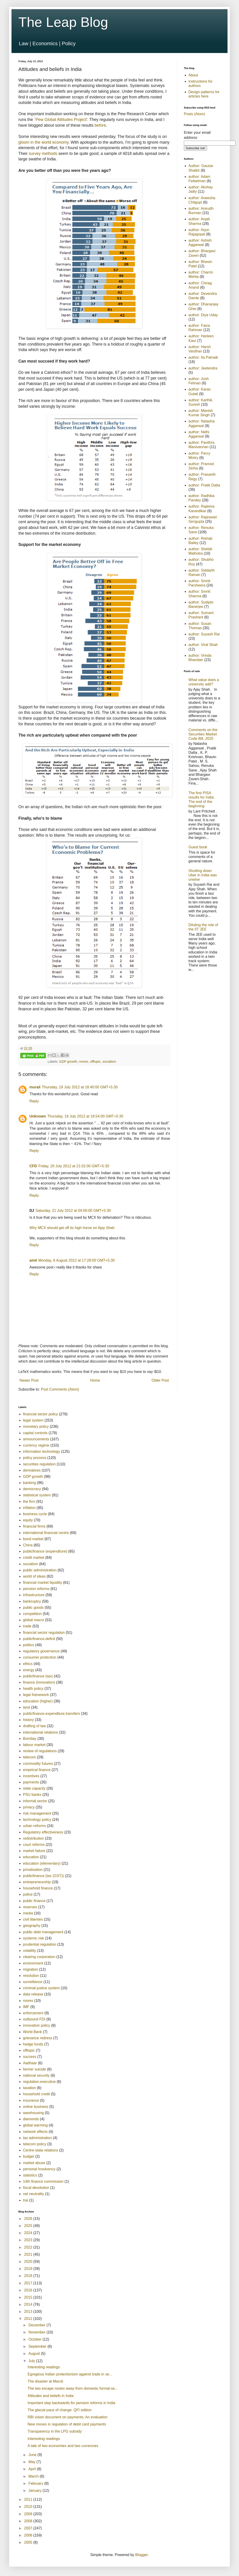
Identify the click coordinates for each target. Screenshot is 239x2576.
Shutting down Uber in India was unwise (202, 875)
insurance (31, 2100)
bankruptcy (32, 1601)
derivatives (31, 1470)
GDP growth (68, 1061)
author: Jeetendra (202, 368)
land (26, 1707)
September (38, 2346)
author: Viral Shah (203, 645)
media (28, 1913)
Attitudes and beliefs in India (51, 2396)
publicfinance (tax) (38, 1676)
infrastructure (33, 1595)
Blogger (141, 2555)
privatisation (33, 1870)
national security (36, 2075)
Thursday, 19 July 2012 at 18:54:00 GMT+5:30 (85, 1116)
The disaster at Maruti (45, 2381)
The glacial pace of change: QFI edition (59, 2410)
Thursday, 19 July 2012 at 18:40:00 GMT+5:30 (80, 1087)
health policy (33, 1688)
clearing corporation (39, 1957)
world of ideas (34, 1576)
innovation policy (36, 2025)
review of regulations (40, 1751)
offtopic (95, 1061)
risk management (37, 1813)
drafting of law (34, 1726)
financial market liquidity (42, 1582)
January (35, 2490)
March (34, 2476)
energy (28, 1670)
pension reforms (36, 1589)
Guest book (197, 847)
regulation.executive (39, 2082)
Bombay (30, 1739)
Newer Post (29, 1380)
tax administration (37, 2138)
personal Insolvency (39, 2169)
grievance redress (37, 2038)
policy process (34, 1458)
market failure (34, 1851)
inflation (29, 1508)
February (36, 2483)
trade (27, 1626)
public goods (33, 1607)
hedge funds (33, 2044)
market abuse (34, 2163)
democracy (32, 1489)
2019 (28, 2269)
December (37, 2325)
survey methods (43, 153)
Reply (34, 1101)
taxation (29, 2088)
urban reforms (34, 1826)
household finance (38, 1888)
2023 (28, 2240)
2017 (28, 2283)
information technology (41, 1451)
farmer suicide (34, 2069)
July (32, 2361)
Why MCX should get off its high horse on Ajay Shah (72, 1228)
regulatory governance (41, 1651)
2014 (28, 2304)
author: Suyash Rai (204, 634)
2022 (28, 2247)
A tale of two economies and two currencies (63, 2446)
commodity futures (38, 1764)
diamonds (31, 2119)
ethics (28, 1664)
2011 (28, 2499)
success (29, 2057)
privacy (29, 1807)
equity (28, 1520)
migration (30, 1969)
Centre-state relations (40, 2150)
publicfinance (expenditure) (45, 1551)
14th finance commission (43, 2181)
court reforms (34, 1845)
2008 (28, 2521)
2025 (28, 2226)
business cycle (35, 1514)
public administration (40, 1570)
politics (28, 1645)
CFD (33, 1166)
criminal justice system (41, 1988)
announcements (36, 1439)
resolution (31, 1976)
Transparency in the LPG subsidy (55, 2431)
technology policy (37, 1820)
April (32, 2469)
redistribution (33, 1838)
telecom (29, 1757)
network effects (35, 2132)
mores (83, 1061)
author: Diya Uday (203, 315)
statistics (30, 2175)
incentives (31, 1776)
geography (31, 1926)
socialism (109, 1061)
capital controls (35, 1433)
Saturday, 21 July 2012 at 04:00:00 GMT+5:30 (73, 1211)
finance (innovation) (39, 1682)
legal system (33, 1420)
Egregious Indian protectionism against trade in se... (70, 2374)
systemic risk (33, 1938)
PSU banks (32, 1794)
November (37, 2332)
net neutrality (33, 2194)
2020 (28, 2261)
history (28, 1720)
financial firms (34, 1526)
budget (28, 2156)
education (31, 1857)
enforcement (33, 2013)
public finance (34, 1901)
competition (32, 1614)
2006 (28, 2535)
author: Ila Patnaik (203, 357)
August (34, 2353)
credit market (33, 1557)
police (28, 1894)
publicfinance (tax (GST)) (43, 1876)
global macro (33, 1620)
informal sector (35, 1801)
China (28, 1545)
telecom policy (34, 2144)
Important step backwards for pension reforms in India (71, 2403)
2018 (28, 2276)
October (35, 2339)
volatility (29, 1951)
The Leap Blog (63, 22)
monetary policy (36, 1426)
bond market (33, 1539)
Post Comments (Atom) (60, 1389)
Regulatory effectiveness (43, 1832)
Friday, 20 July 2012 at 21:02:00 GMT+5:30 (73, 1166)
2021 (28, 2254)
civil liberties (33, 1919)
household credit (36, 2094)
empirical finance (37, 1770)
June (32, 2455)
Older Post (160, 1380)
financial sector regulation (44, 1632)
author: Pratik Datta (204, 485)
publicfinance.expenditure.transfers (51, 1713)
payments (31, 1782)
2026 (28, 2219)
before (100, 125)
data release (33, 1994)
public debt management (43, 1932)
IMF (26, 2007)
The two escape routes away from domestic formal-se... (73, 2388)
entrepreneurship (37, 1882)
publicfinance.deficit (39, 1639)
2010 (28, 2507)
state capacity (34, 1788)
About (193, 75)
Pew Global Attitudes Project (60, 119)
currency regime (36, 1445)
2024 (28, 2233)
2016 (28, 2290)
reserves (30, 1907)
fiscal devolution (36, 2188)
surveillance (32, 1982)
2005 (28, 2542)
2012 (28, 2319)
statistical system (37, 1495)
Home (95, 1380)
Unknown (37, 1116)
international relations (40, 1732)
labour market (34, 1745)
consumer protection (39, 1657)
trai (25, 2200)
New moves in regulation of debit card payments (67, 2424)
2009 (28, 2514)
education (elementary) (42, 1863)
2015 (28, 2297)
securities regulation (39, 1464)
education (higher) (38, 1701)
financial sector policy (40, 1414)
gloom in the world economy (43, 142)
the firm (29, 1501)
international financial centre (46, 1533)
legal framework (36, 1695)
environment (33, 1963)
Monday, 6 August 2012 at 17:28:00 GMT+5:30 (76, 1260)
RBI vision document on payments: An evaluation (68, 2417)
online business (35, 2107)
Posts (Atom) (194, 114)
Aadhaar (30, 2063)
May (32, 2462)
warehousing (33, 2113)
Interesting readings (44, 2367)
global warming (35, 2125)
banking (29, 1483)
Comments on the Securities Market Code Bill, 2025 (202, 734)
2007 (28, 2528)
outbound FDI (34, 2019)
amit (33, 1260)
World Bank (32, 2032)
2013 (28, 2311)
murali (34, 1087)
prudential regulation (39, 1944)
